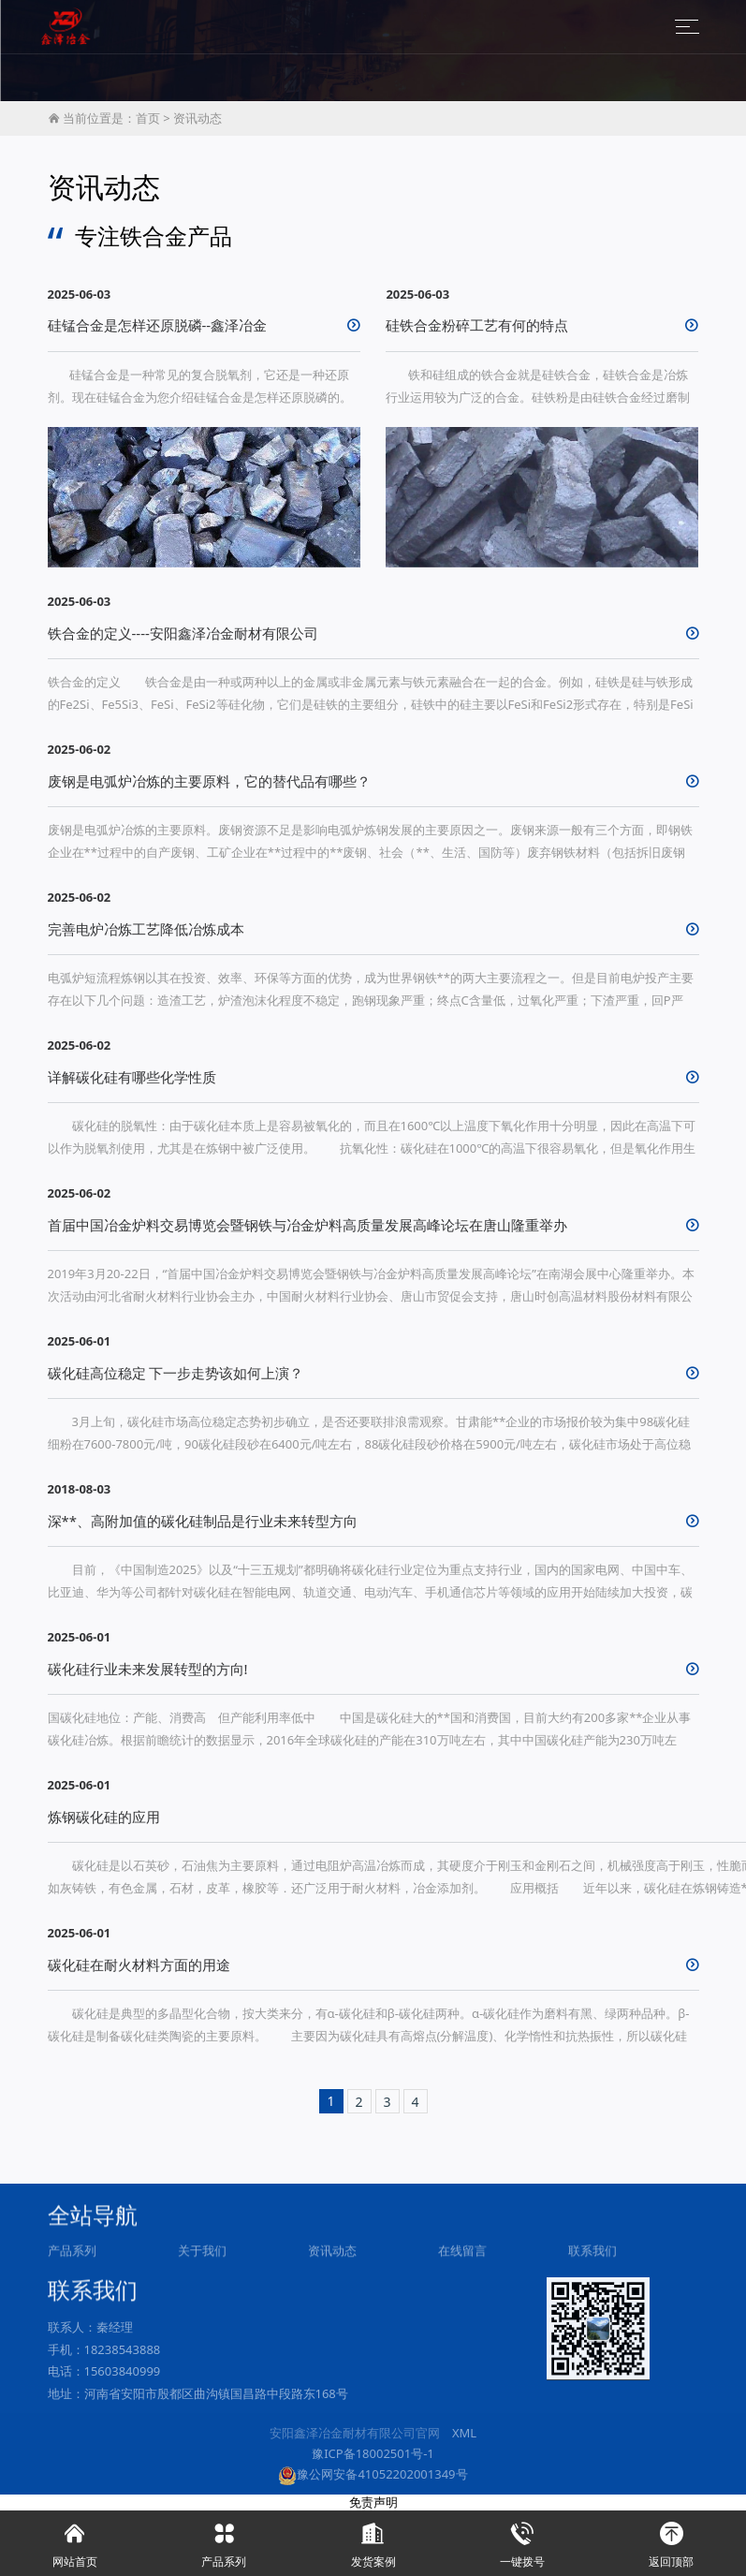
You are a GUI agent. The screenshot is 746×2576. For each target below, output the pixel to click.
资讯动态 (197, 118)
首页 (148, 118)
